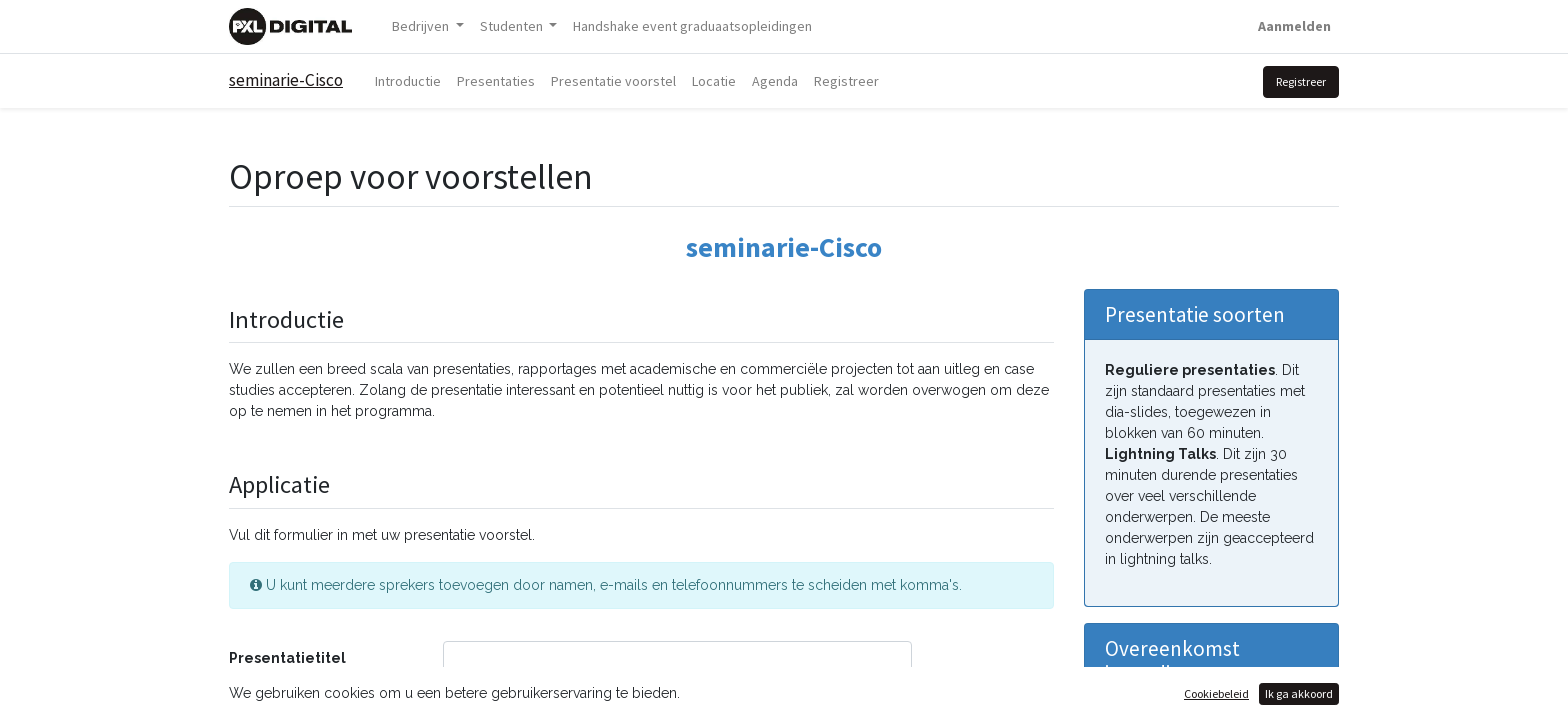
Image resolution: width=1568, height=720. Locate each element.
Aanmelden (1294, 26)
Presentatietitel (287, 658)
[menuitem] (692, 26)
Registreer (1301, 81)
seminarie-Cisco (286, 80)
